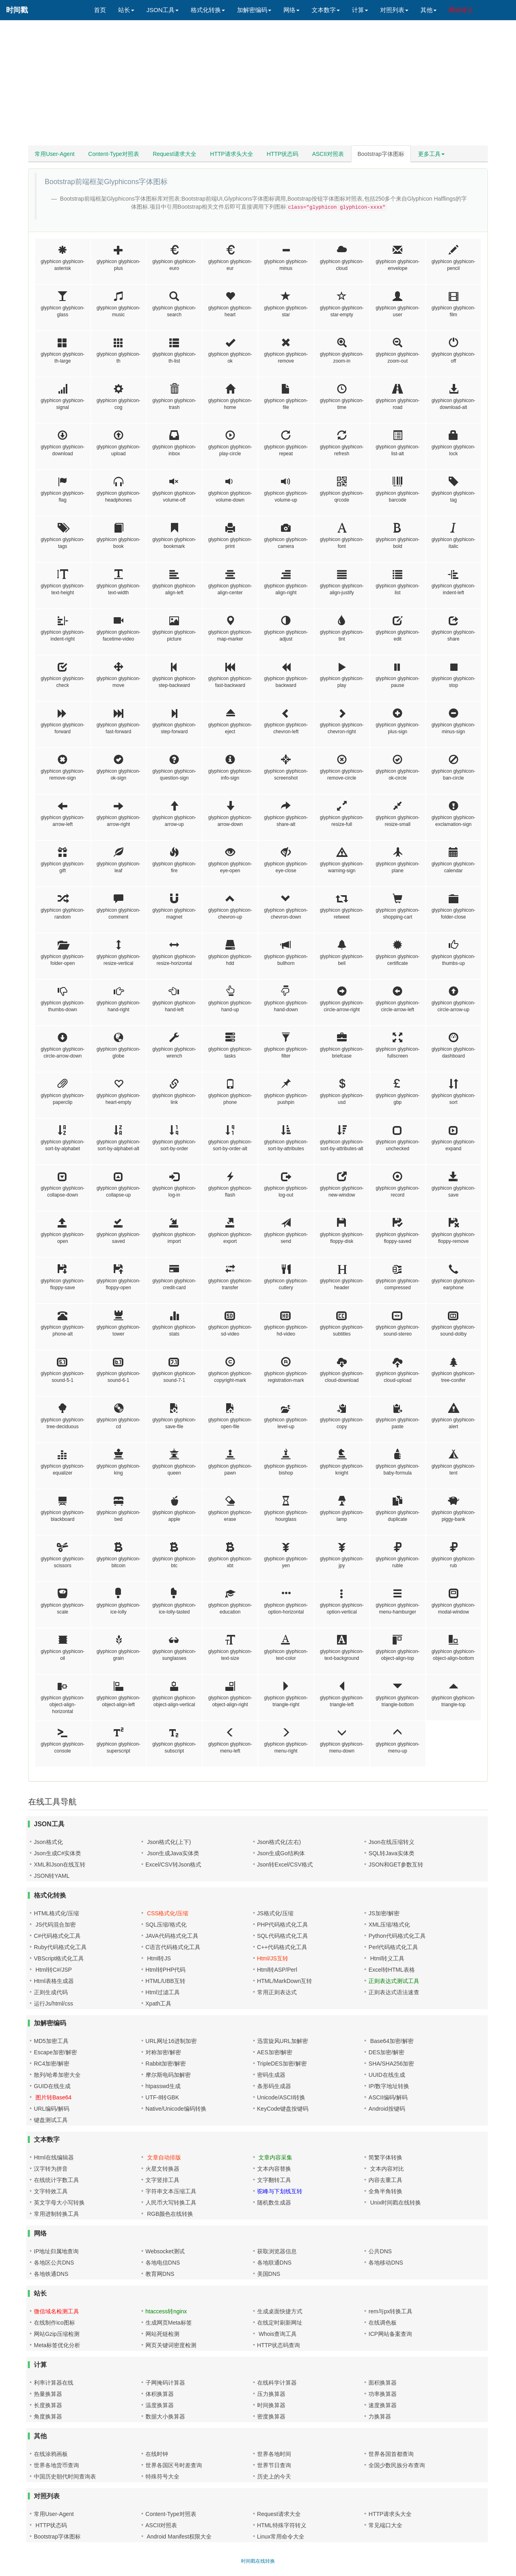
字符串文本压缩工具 (171, 2191)
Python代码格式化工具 (397, 1936)
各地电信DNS (163, 2262)
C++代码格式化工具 (282, 1947)
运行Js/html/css (53, 2003)
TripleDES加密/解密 (282, 2063)
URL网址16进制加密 (171, 2041)
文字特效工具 (51, 2191)
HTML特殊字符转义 (281, 2525)
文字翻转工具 (274, 2180)
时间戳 (17, 10)
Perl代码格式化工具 (393, 1947)
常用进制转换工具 (56, 2214)
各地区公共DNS (54, 2262)
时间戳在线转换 (258, 2561)
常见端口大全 (385, 2525)
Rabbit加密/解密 (166, 2063)
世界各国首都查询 (391, 2454)
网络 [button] (291, 9)
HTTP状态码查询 (278, 2345)
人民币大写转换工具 (171, 2202)
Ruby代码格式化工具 (60, 1947)
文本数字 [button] (326, 9)
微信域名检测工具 (56, 2311)
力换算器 (379, 2416)
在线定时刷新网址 (279, 2322)
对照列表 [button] (394, 9)
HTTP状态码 (283, 154)
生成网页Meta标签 (169, 2322)
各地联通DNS (274, 2262)
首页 (100, 9)
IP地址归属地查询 (56, 2251)
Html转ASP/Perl (277, 1969)
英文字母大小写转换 (59, 2202)
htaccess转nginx (166, 2311)
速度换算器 (382, 2405)
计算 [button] (360, 9)
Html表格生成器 (54, 1981)
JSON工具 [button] (162, 9)
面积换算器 (382, 2382)
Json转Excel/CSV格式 (285, 1864)
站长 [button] (126, 9)
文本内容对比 (386, 2168)
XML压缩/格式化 (389, 1924)
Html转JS (158, 1958)
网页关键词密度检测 (171, 2345)
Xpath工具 (159, 2003)
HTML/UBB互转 (165, 1981)
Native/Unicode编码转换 (176, 2108)
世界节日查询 (274, 2465)
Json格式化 (48, 1842)
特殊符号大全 (162, 2476)
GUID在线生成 (52, 2086)
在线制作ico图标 (54, 2322)
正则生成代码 (51, 1992)
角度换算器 (48, 2416)
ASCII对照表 (328, 154)
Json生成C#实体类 (57, 1853)
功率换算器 (382, 2394)
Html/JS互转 (272, 1958)
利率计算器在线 (53, 2382)
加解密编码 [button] (254, 9)
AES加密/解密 (275, 2052)
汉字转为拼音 (51, 2168)
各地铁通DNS (51, 2274)
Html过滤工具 (163, 1992)
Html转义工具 (386, 1958)
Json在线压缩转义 (391, 1842)
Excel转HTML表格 (391, 1969)
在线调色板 (382, 2322)
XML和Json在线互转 (59, 1864)
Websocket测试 (165, 2251)
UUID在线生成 (386, 2075)
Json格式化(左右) (279, 1842)
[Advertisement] (258, 84)
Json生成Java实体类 (172, 1853)
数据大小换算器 (165, 2416)
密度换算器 (271, 2416)
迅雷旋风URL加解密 (282, 2041)
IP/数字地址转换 (388, 2086)
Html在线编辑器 (54, 2157)
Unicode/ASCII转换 (281, 2097)
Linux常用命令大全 (280, 2536)
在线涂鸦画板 (51, 2454)
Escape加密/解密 (55, 2052)
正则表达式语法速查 (393, 1992)
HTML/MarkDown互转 (284, 1981)
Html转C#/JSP (53, 1969)
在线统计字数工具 (56, 2180)
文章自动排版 (163, 2157)
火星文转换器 (162, 2168)
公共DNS (380, 2251)
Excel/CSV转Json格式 (173, 1864)
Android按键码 (386, 2108)
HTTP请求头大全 (231, 154)
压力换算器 (271, 2394)
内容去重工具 (385, 2180)
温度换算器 (160, 2405)
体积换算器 (160, 2394)
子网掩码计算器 (165, 2382)
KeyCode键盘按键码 (283, 2108)
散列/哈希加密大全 (57, 2075)
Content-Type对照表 (113, 154)
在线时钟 (157, 2454)
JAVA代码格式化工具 (172, 1936)
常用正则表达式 (277, 1992)
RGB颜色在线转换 (169, 2214)
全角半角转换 (385, 2191)
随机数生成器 (274, 2202)
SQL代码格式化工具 (282, 1936)
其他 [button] (428, 9)
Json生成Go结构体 (281, 1853)
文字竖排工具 (162, 2180)
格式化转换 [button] (208, 9)
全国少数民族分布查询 (396, 2465)
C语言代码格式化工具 (173, 1947)
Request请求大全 (174, 154)
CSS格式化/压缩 (167, 1913)
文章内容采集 (275, 2157)
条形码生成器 (274, 2086)
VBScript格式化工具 (59, 1958)
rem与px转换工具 (390, 2311)
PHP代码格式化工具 (282, 1924)
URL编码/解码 (51, 2108)
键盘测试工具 (51, 2120)
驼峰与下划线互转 (279, 2191)
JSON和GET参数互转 (395, 1864)
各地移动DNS (385, 2262)
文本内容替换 (274, 2168)
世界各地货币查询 (56, 2465)
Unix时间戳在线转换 (394, 2202)
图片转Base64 (52, 2097)
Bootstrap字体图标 (381, 154)
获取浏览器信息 (277, 2251)
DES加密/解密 (386, 2052)
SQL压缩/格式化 (166, 1924)
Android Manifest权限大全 (179, 2536)
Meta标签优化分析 (57, 2345)
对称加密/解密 (163, 2052)
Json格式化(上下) (168, 1842)
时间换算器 (271, 2405)
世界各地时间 (274, 2454)
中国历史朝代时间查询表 (65, 2476)
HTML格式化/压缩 (56, 1913)
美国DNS (269, 2274)
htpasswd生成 (163, 2086)
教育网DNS (160, 2274)
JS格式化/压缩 (275, 1913)
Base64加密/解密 (390, 2041)
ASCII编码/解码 (387, 2097)
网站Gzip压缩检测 (56, 2334)
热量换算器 (48, 2394)
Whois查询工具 (277, 2334)
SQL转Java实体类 (391, 1853)
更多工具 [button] (431, 154)
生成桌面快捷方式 (279, 2311)
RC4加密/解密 (51, 2063)
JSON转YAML (51, 1876)
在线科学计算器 (277, 2382)
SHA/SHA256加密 (391, 2063)
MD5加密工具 (51, 2041)
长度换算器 (48, 2405)
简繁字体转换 (385, 2157)
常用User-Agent (55, 154)
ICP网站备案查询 (390, 2334)
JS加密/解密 (383, 1913)
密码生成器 (271, 2075)
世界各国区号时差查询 (174, 2465)
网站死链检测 (162, 2334)
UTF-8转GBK (162, 2097)
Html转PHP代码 (166, 1969)
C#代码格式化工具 (57, 1936)
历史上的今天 (274, 2476)
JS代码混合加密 (55, 1924)
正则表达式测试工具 (393, 1981)
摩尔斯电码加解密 (168, 2075)
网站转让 (461, 9)
